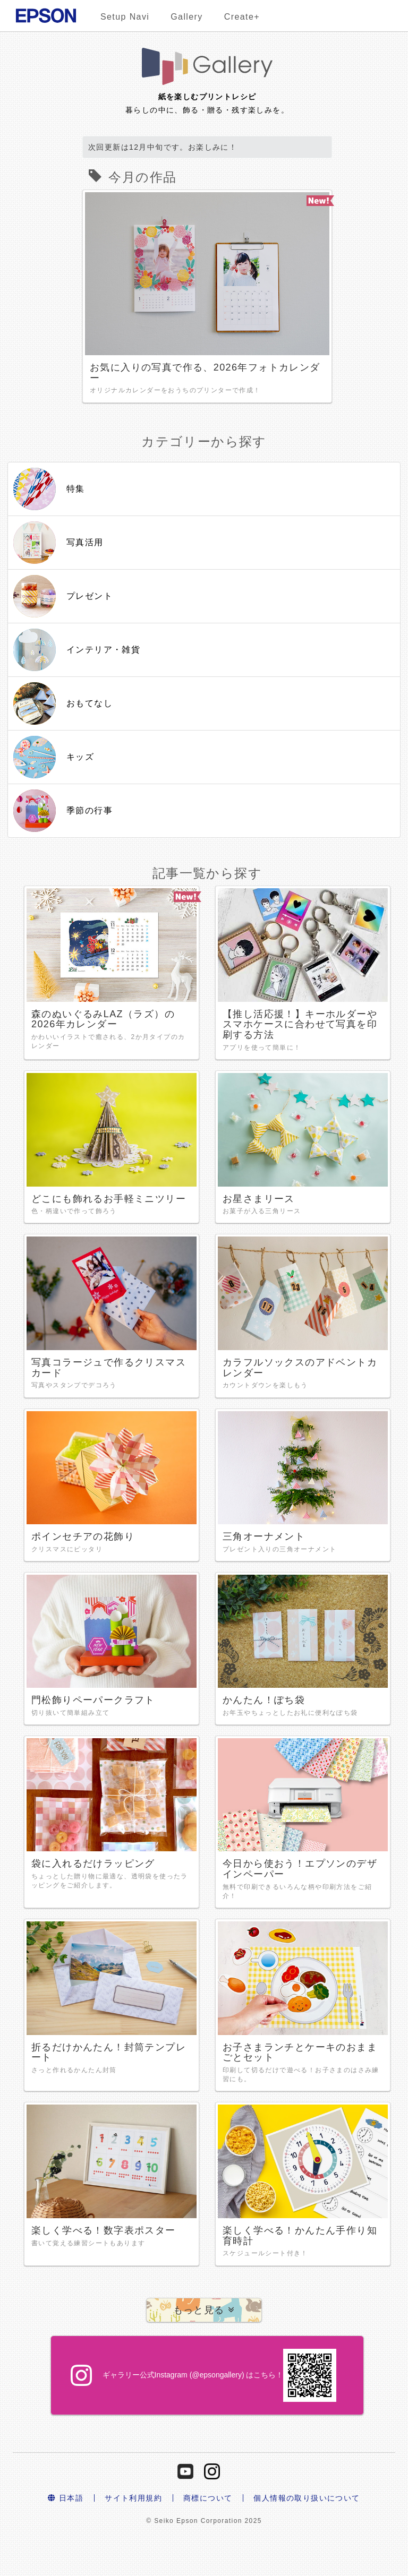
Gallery (186, 16)
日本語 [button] (65, 2498)
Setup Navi (124, 16)
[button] (204, 2310)
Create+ (242, 16)
